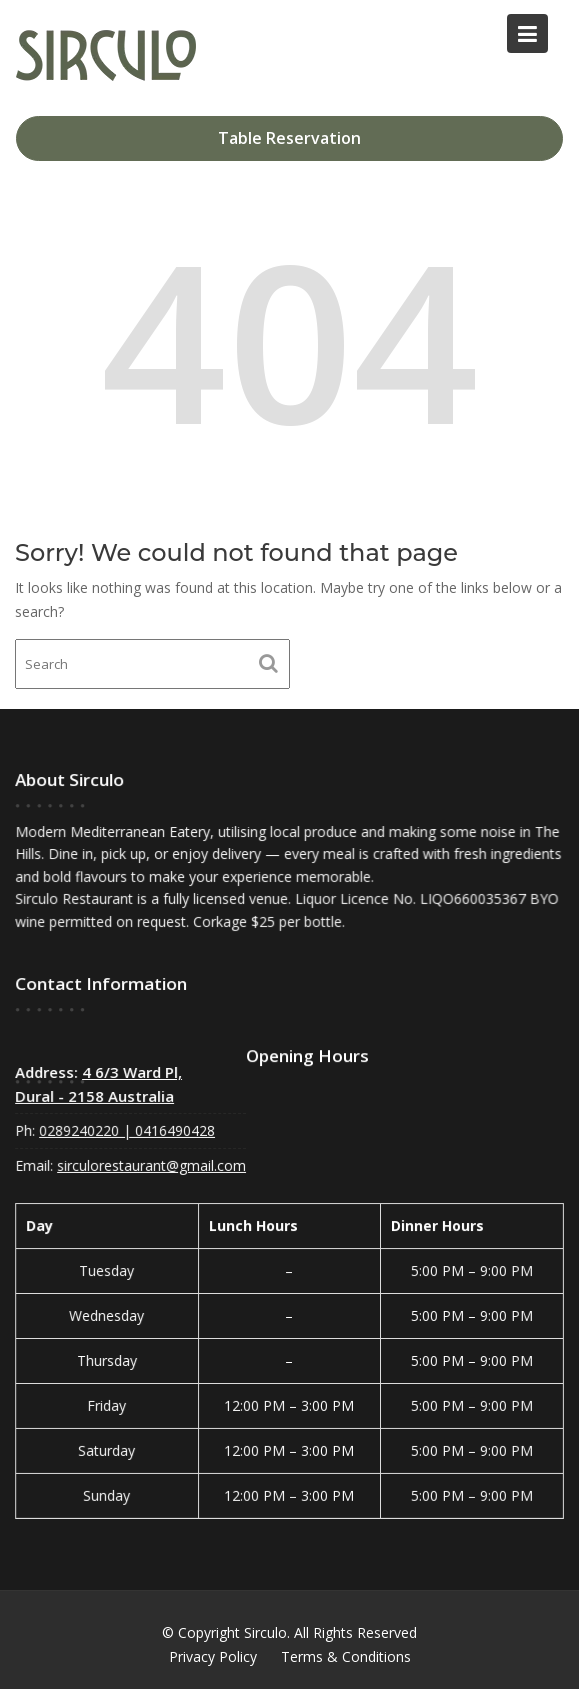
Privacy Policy (213, 1656)
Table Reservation (289, 138)
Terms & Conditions (346, 1656)
